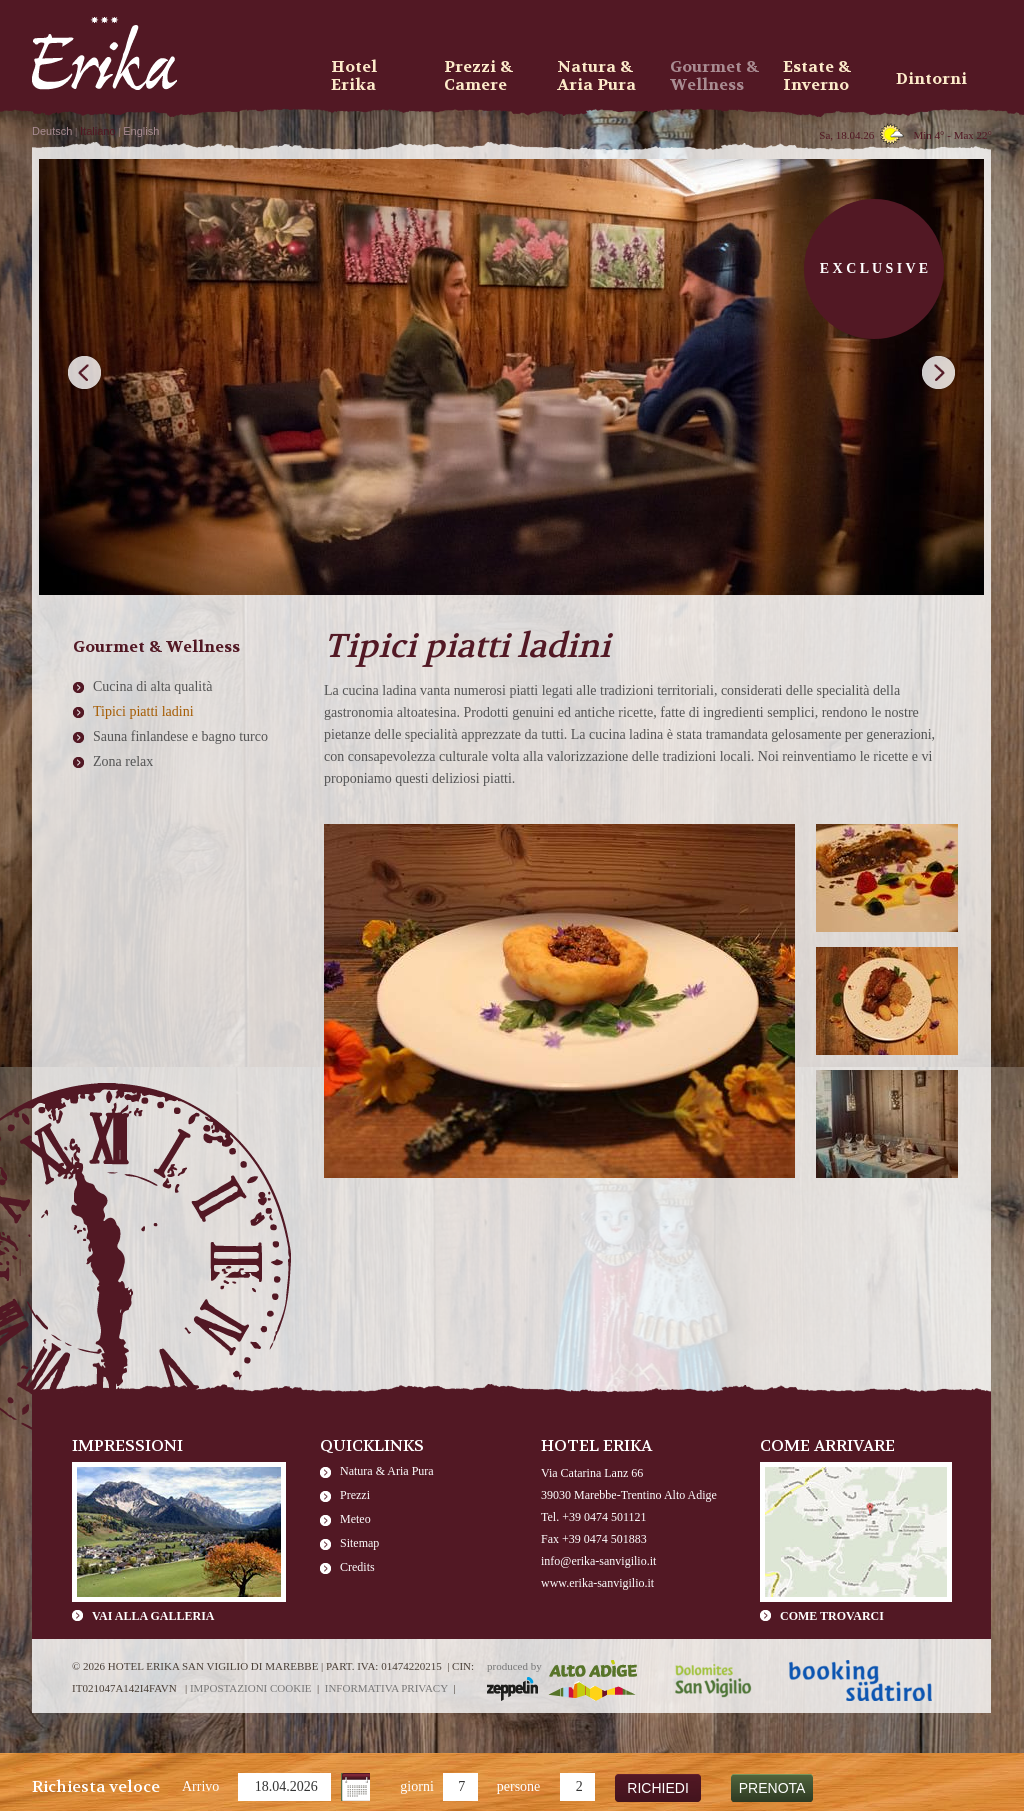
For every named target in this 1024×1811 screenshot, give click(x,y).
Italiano (97, 131)
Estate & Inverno (817, 76)
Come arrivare (827, 1445)
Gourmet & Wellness (714, 76)
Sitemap (359, 1543)
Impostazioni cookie (251, 1688)
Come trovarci (832, 1616)
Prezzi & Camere (478, 76)
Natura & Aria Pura (387, 1471)
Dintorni (931, 78)
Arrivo (200, 1786)
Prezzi (355, 1495)
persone (519, 1786)
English (141, 131)
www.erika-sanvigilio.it (597, 1583)
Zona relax (123, 761)
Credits (357, 1567)
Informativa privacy (386, 1688)
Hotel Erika (354, 76)
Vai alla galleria (153, 1616)
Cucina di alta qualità (152, 686)
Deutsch (52, 131)
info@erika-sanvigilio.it (598, 1561)
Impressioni (127, 1445)
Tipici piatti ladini (143, 711)
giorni (416, 1786)
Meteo (355, 1519)
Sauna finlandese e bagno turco (180, 736)
